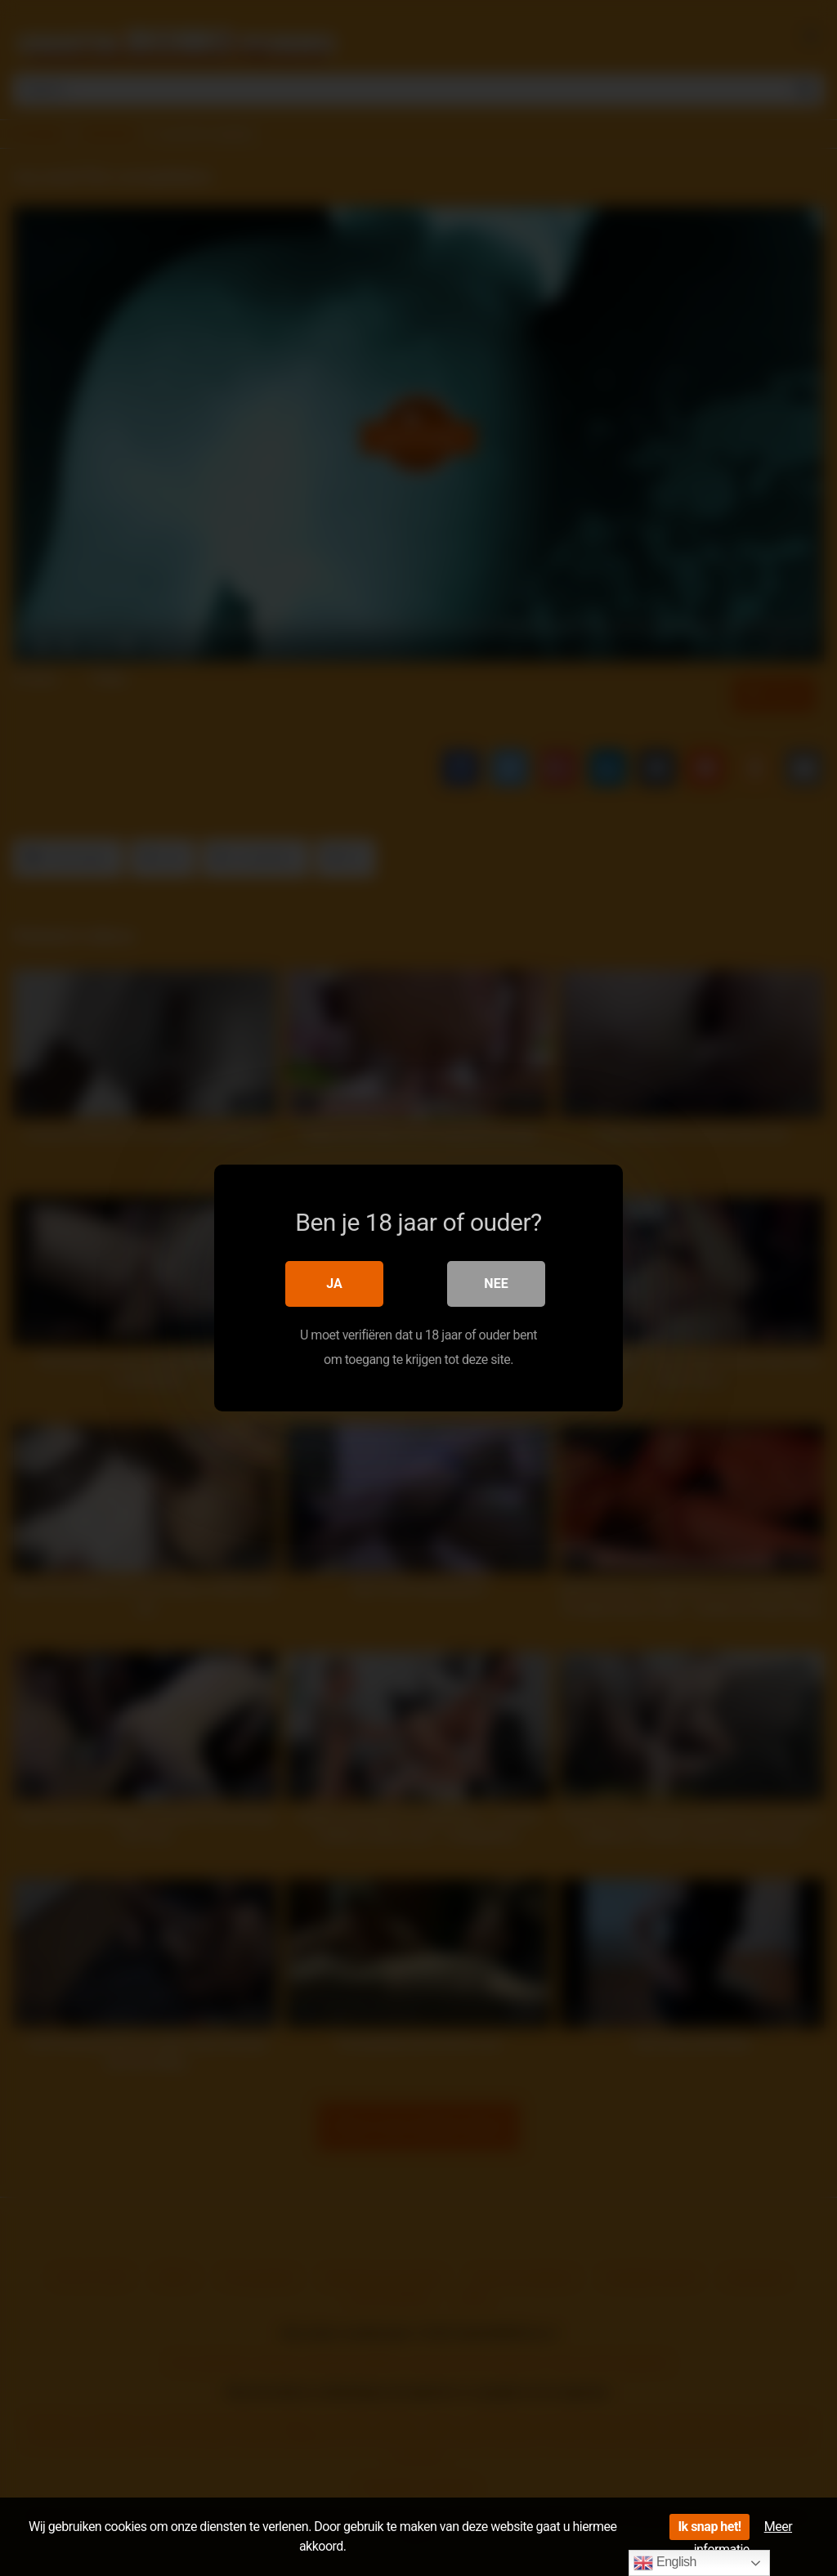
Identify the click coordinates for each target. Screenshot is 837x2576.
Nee (496, 1283)
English (664, 2563)
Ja (334, 1283)
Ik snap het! (709, 2526)
